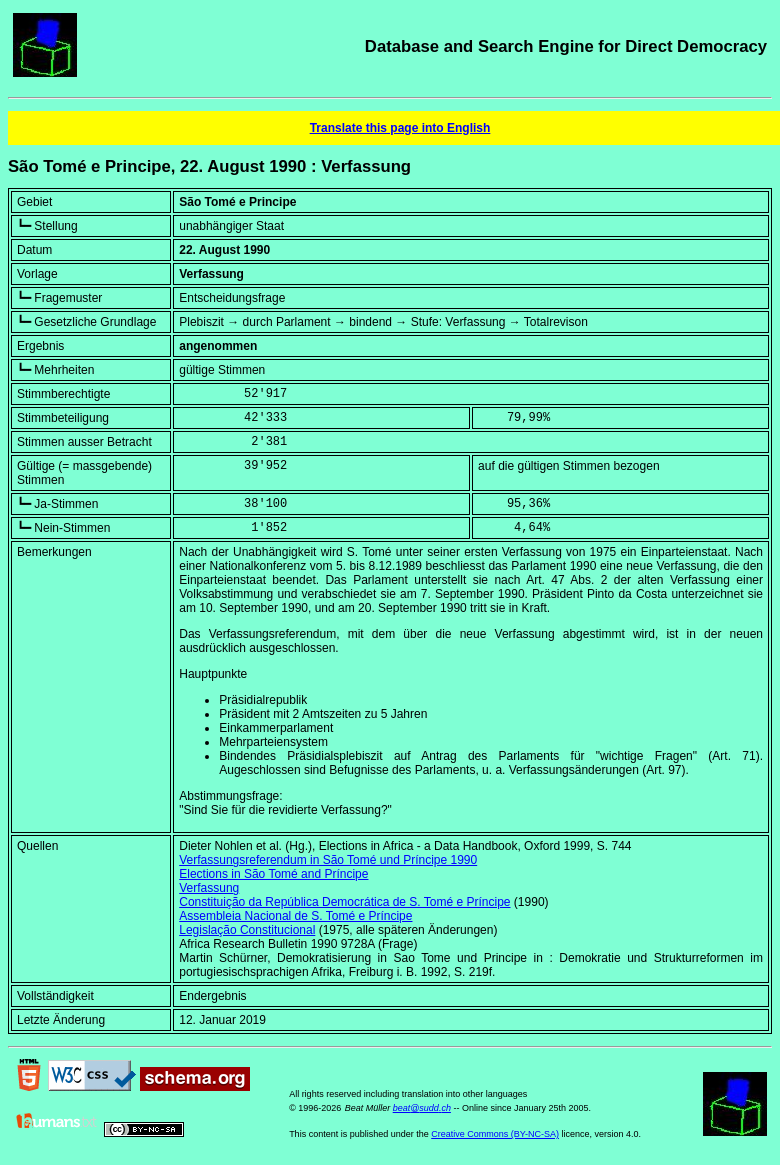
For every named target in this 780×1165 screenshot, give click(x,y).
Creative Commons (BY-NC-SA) (495, 1134)
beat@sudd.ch (422, 1108)
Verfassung (209, 888)
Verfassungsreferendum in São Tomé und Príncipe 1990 (328, 860)
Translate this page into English (400, 128)
